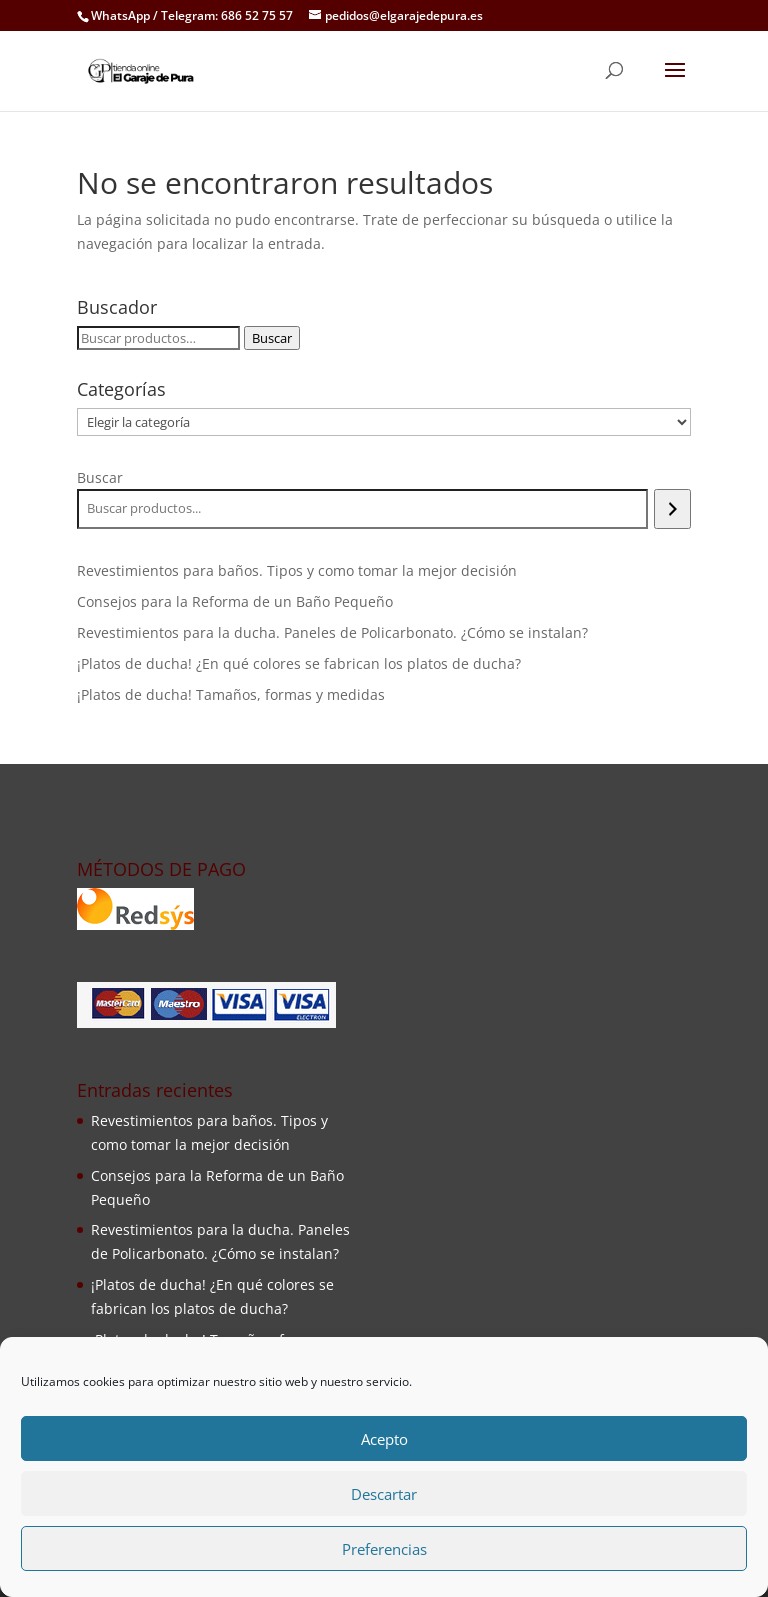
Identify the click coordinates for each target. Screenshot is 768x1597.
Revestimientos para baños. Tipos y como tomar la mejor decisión (297, 570)
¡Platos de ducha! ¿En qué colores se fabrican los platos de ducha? (299, 663)
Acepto (384, 1439)
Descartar (384, 1494)
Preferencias (384, 1549)
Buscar (272, 338)
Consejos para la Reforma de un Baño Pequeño (235, 601)
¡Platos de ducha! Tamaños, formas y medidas (231, 694)
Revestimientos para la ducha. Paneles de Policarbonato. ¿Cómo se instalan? (332, 632)
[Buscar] (672, 509)
